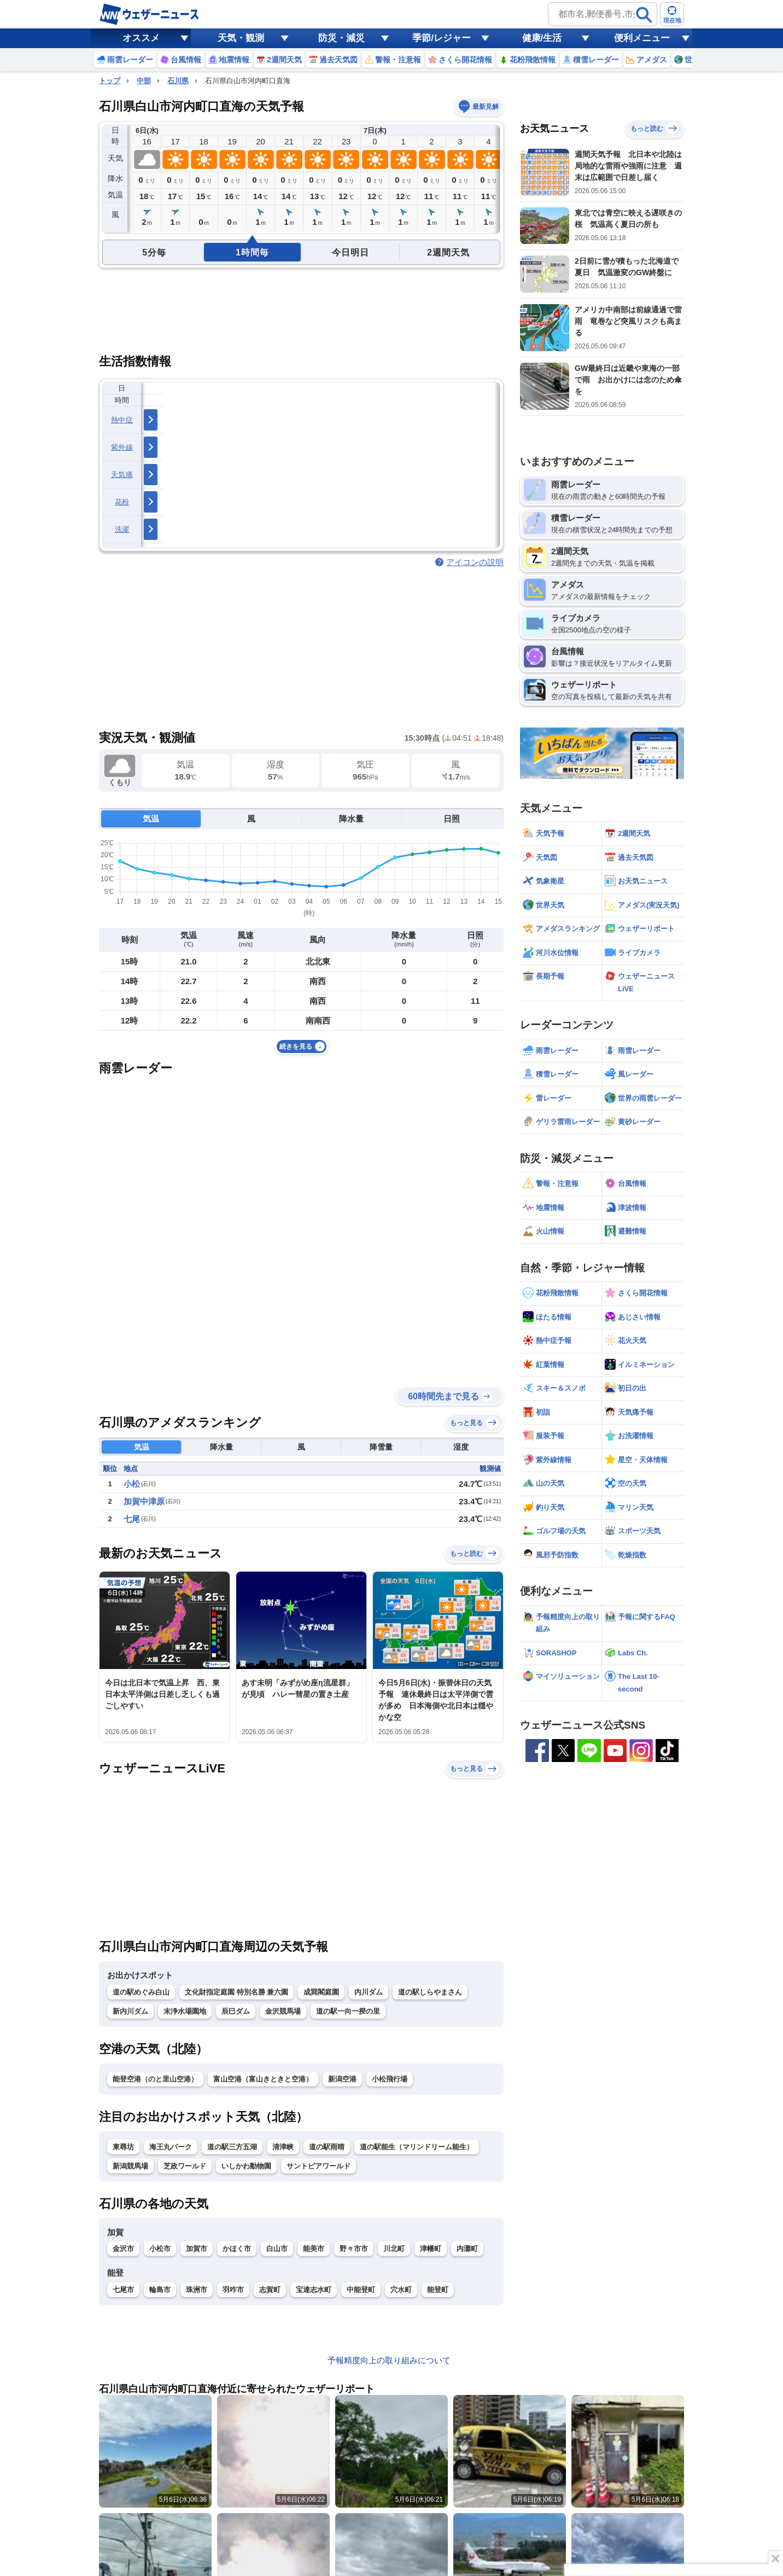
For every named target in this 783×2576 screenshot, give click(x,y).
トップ (109, 81)
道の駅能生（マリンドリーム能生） (417, 2147)
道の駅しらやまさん (430, 1992)
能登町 (437, 2290)
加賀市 (196, 2248)
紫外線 (122, 447)
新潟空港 (342, 2079)
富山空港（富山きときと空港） (263, 2079)
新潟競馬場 (130, 2166)
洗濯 (122, 529)
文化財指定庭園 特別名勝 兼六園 (236, 1992)
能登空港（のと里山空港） (155, 2079)
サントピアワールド (318, 2166)
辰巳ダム (235, 2011)
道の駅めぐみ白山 (141, 1992)
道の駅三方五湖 (232, 2147)
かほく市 (237, 2248)
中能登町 (361, 2290)
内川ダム (368, 1992)
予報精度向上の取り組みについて (389, 2360)
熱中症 (122, 419)
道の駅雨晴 (326, 2147)
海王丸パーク (170, 2147)
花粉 (122, 501)
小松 (132, 1484)
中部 (144, 81)
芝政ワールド (184, 2166)
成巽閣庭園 (321, 1992)
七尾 (132, 1519)
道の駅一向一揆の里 (348, 2011)
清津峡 (283, 2147)
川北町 (394, 2248)
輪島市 (160, 2290)
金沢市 (123, 2248)
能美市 (313, 2248)
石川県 (178, 81)
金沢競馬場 (283, 2011)
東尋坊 (123, 2147)
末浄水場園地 (184, 2011)
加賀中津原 (144, 1501)
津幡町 (430, 2248)
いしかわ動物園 (246, 2166)
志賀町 (270, 2290)
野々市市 (354, 2248)
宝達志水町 (313, 2290)
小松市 (160, 2248)
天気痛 (122, 474)
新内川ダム (130, 2011)
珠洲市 (196, 2290)
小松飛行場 (389, 2079)
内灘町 (467, 2248)
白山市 (277, 2248)
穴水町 (401, 2290)
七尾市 (123, 2290)
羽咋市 (233, 2290)
